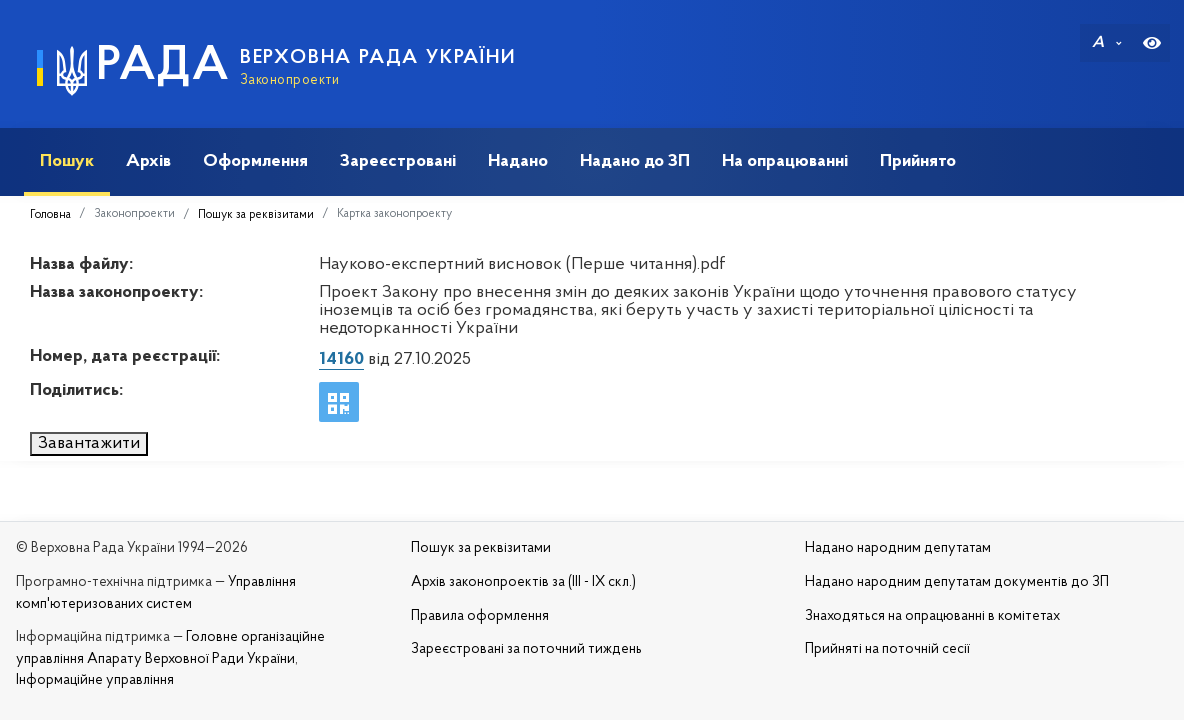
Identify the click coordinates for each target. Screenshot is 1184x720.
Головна (50, 215)
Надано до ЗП (635, 161)
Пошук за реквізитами (256, 215)
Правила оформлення (480, 616)
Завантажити (89, 443)
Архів (148, 161)
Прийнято (918, 161)
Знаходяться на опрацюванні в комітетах (932, 616)
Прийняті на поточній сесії (887, 649)
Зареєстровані (398, 161)
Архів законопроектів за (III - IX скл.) (523, 582)
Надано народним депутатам (898, 548)
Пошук (67, 161)
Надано (518, 161)
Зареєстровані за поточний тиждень (526, 649)
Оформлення (255, 161)
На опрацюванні (785, 161)
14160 (341, 359)
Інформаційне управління (95, 680)
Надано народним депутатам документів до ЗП (957, 582)
